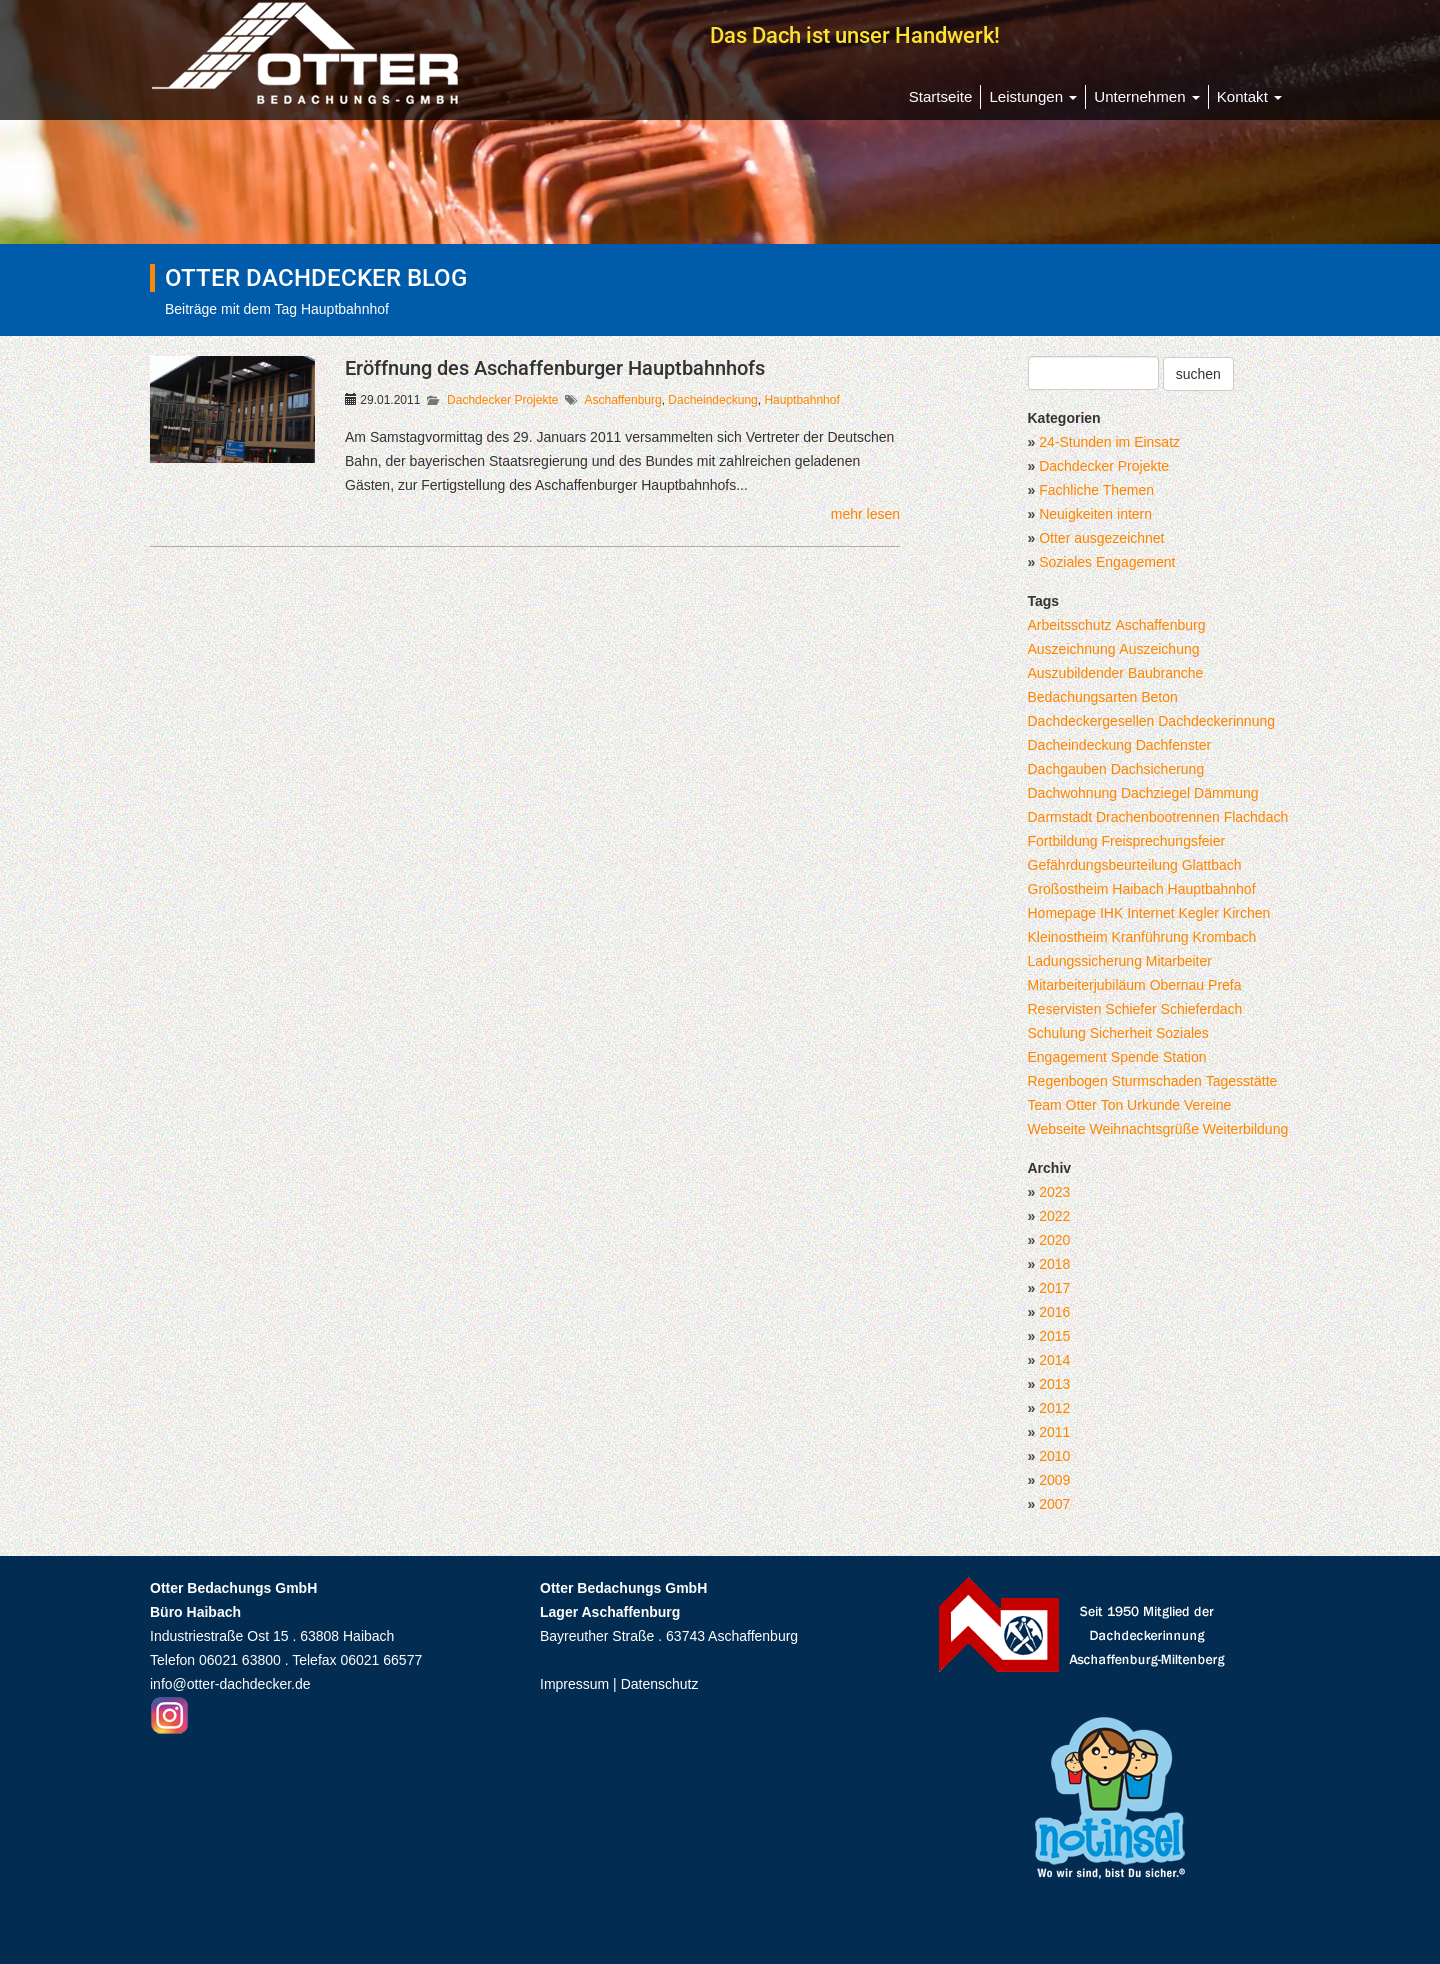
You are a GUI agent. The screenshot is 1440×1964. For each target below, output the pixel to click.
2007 (1054, 1504)
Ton (1112, 1105)
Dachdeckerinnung (1216, 721)
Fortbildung (1063, 841)
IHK (1111, 913)
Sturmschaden (1157, 1081)
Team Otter (1062, 1105)
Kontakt (1249, 96)
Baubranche (1166, 673)
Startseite (941, 96)
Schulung (1057, 1033)
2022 (1054, 1216)
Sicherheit (1121, 1033)
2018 (1054, 1264)
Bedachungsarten (1083, 697)
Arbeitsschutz (1070, 625)
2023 (1054, 1192)
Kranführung (1150, 937)
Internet (1150, 913)
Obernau (1177, 985)
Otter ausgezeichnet (1101, 538)
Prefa (1224, 985)
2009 (1054, 1480)
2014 (1054, 1360)
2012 (1054, 1408)
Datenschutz (660, 1684)
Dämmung (1226, 793)
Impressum (574, 1684)
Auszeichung (1159, 649)
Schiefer (1130, 1009)
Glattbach (1212, 865)
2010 (1054, 1456)
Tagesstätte (1242, 1081)
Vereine (1207, 1105)
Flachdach (1256, 817)
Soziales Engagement (1107, 562)
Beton (1159, 697)
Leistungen (1033, 96)
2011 (1054, 1432)
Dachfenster (1173, 745)
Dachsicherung (1157, 769)
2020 (1054, 1240)
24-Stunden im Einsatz (1109, 442)
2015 (1054, 1336)
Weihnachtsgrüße (1144, 1129)
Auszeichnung (1072, 649)
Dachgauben (1067, 769)
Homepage (1062, 913)
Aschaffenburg (622, 400)
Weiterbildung (1245, 1129)
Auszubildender (1076, 673)
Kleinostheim (1068, 937)
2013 (1054, 1384)
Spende (1135, 1057)
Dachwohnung (1073, 793)
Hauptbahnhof (801, 400)
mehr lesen (865, 514)
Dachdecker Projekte (502, 400)
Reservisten (1065, 1009)
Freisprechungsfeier (1163, 841)
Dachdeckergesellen (1091, 721)
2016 (1054, 1312)
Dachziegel (1155, 793)
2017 (1054, 1288)
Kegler (1199, 913)
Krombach (1225, 937)
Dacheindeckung (712, 400)
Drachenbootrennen (1158, 817)
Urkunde (1153, 1105)
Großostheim (1068, 889)
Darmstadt (1060, 817)
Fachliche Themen (1096, 490)
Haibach (1137, 889)
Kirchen (1246, 913)
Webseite (1057, 1129)
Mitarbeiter (1179, 961)
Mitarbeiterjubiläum (1087, 985)
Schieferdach (1202, 1009)
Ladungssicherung (1085, 961)
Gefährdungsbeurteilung (1103, 865)
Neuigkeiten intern (1095, 514)
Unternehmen (1146, 96)
